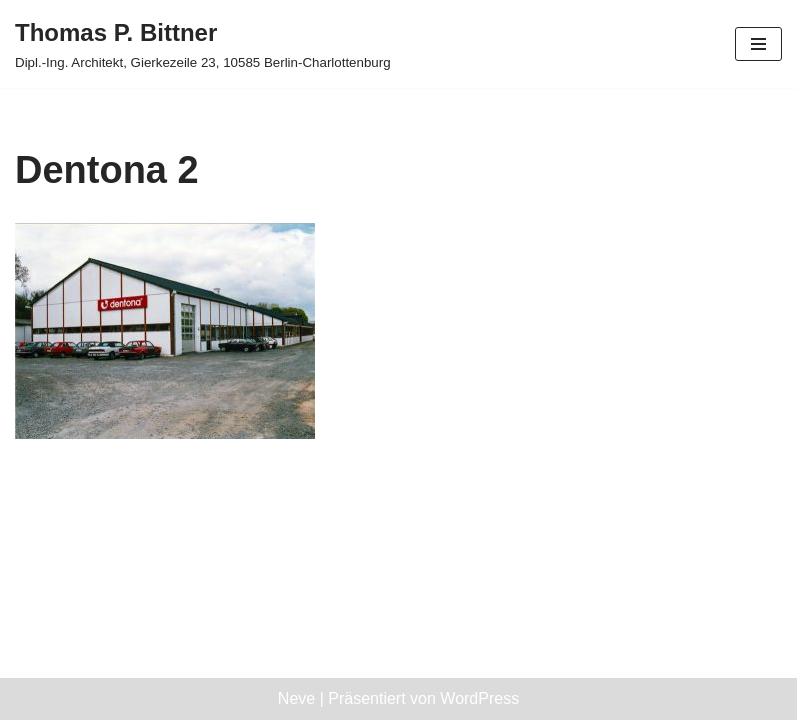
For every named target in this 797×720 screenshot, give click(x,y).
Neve (296, 698)
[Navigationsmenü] (758, 44)
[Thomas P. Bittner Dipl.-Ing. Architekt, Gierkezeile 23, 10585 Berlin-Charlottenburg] (203, 44)
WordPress (479, 698)
